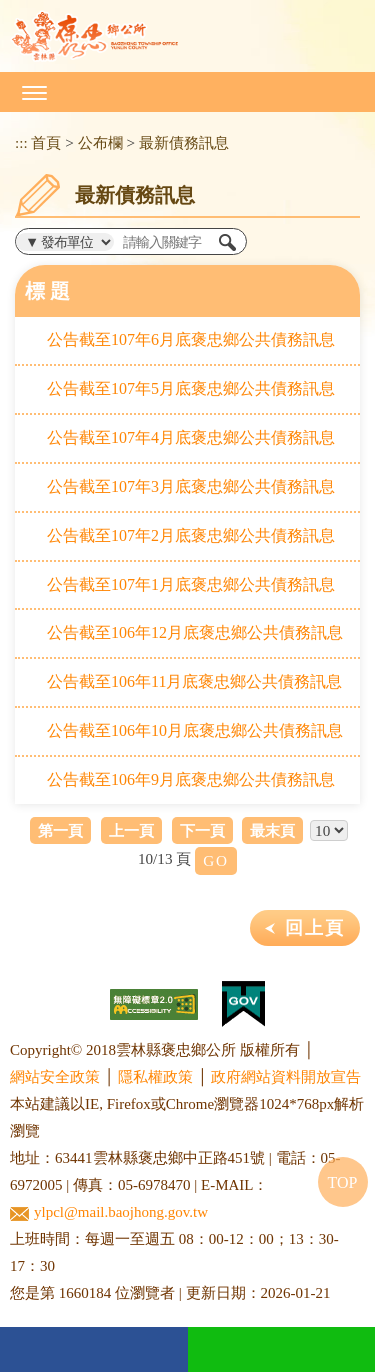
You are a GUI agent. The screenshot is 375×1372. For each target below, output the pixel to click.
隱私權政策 (155, 1077)
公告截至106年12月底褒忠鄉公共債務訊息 (195, 632)
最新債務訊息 (184, 142)
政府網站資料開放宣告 (286, 1077)
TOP (343, 1182)
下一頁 (202, 830)
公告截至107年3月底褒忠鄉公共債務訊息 (191, 486)
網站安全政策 (55, 1077)
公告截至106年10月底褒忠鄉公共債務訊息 (195, 730)
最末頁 (272, 830)
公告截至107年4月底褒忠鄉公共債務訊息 (191, 437)
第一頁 (60, 830)
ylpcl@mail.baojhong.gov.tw (109, 1212)
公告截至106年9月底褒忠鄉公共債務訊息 (191, 779)
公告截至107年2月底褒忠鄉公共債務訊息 (191, 535)
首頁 (46, 142)
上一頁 (131, 830)
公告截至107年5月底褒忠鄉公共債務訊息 (191, 388)
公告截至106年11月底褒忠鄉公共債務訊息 (194, 681)
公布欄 (100, 142)
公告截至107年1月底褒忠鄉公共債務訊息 (191, 584)
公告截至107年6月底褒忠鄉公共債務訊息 (191, 339)
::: (21, 142)
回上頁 (315, 928)
